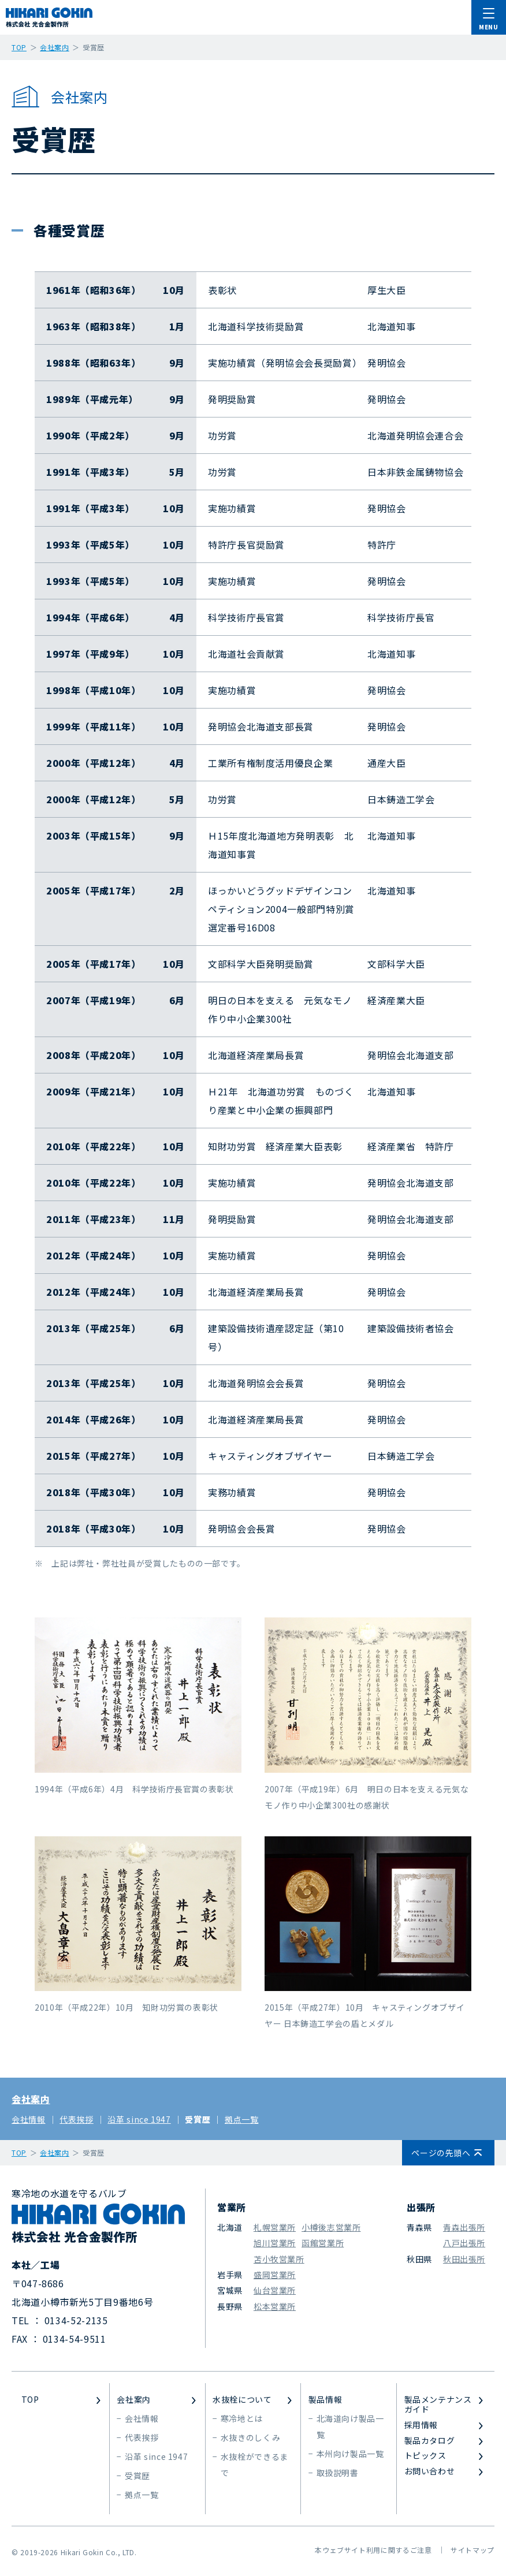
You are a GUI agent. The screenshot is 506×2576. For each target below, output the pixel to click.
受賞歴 (197, 2119)
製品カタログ (429, 2440)
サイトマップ (472, 2550)
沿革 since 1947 (138, 2119)
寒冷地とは (242, 2418)
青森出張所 (464, 2227)
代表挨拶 (76, 2119)
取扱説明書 (338, 2472)
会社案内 (31, 2099)
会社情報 (29, 2119)
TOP (30, 2399)
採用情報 (421, 2425)
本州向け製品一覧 (350, 2453)
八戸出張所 (464, 2243)
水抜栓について (242, 2399)
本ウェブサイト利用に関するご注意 (373, 2550)
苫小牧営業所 (279, 2259)
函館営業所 (323, 2243)
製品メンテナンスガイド (438, 2404)
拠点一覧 (242, 2119)
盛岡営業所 (275, 2274)
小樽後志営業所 (331, 2227)
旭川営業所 (275, 2243)
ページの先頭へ (440, 2153)
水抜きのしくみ (250, 2437)
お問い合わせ (429, 2471)
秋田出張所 (464, 2259)
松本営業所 (275, 2306)
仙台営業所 (275, 2290)
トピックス (425, 2456)
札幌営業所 (275, 2227)
